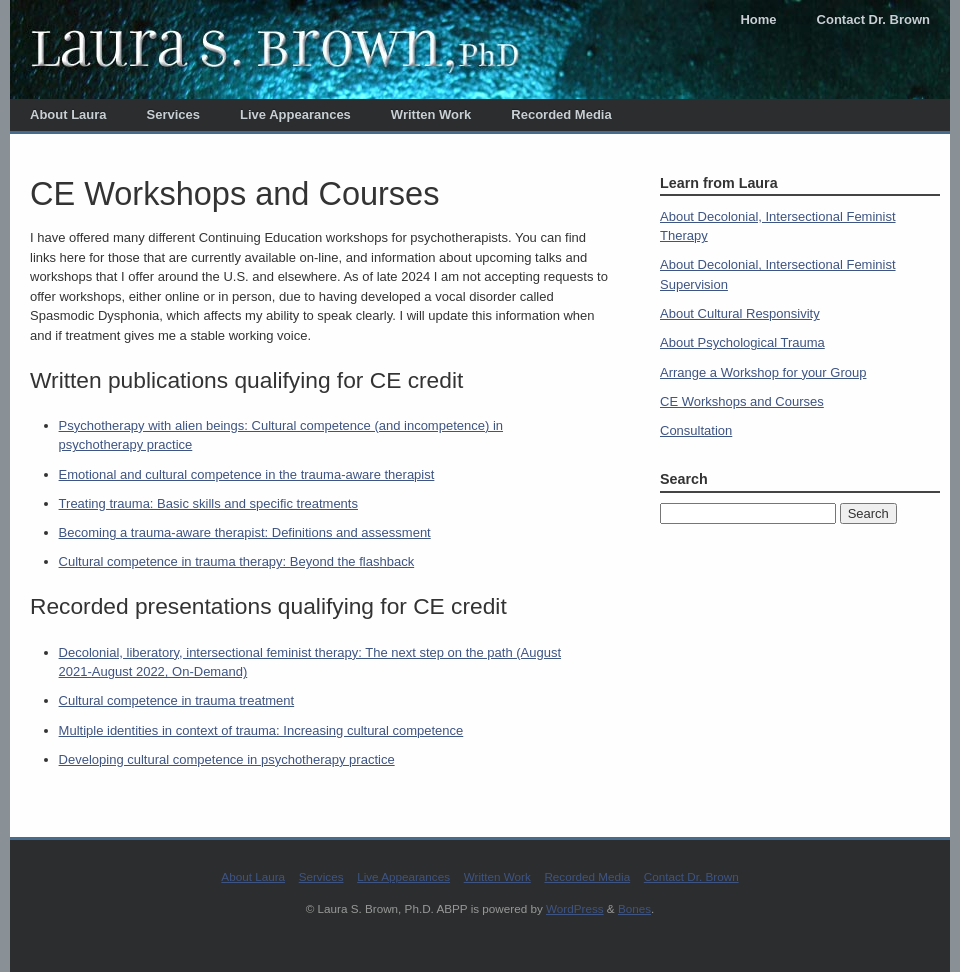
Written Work (431, 114)
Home (758, 19)
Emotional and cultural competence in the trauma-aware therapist (247, 474)
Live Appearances (295, 114)
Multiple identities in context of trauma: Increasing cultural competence (261, 730)
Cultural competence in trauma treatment (177, 700)
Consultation (696, 430)
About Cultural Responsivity (740, 313)
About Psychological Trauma (742, 342)
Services (174, 114)
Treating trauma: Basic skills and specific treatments (208, 503)
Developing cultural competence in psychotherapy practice (227, 759)
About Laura (68, 114)
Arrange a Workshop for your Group (763, 372)
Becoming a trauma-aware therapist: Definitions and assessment (245, 532)
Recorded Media (561, 114)
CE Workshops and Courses (742, 401)
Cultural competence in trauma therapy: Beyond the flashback (237, 561)
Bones (634, 908)
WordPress (575, 908)
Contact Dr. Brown (873, 19)
